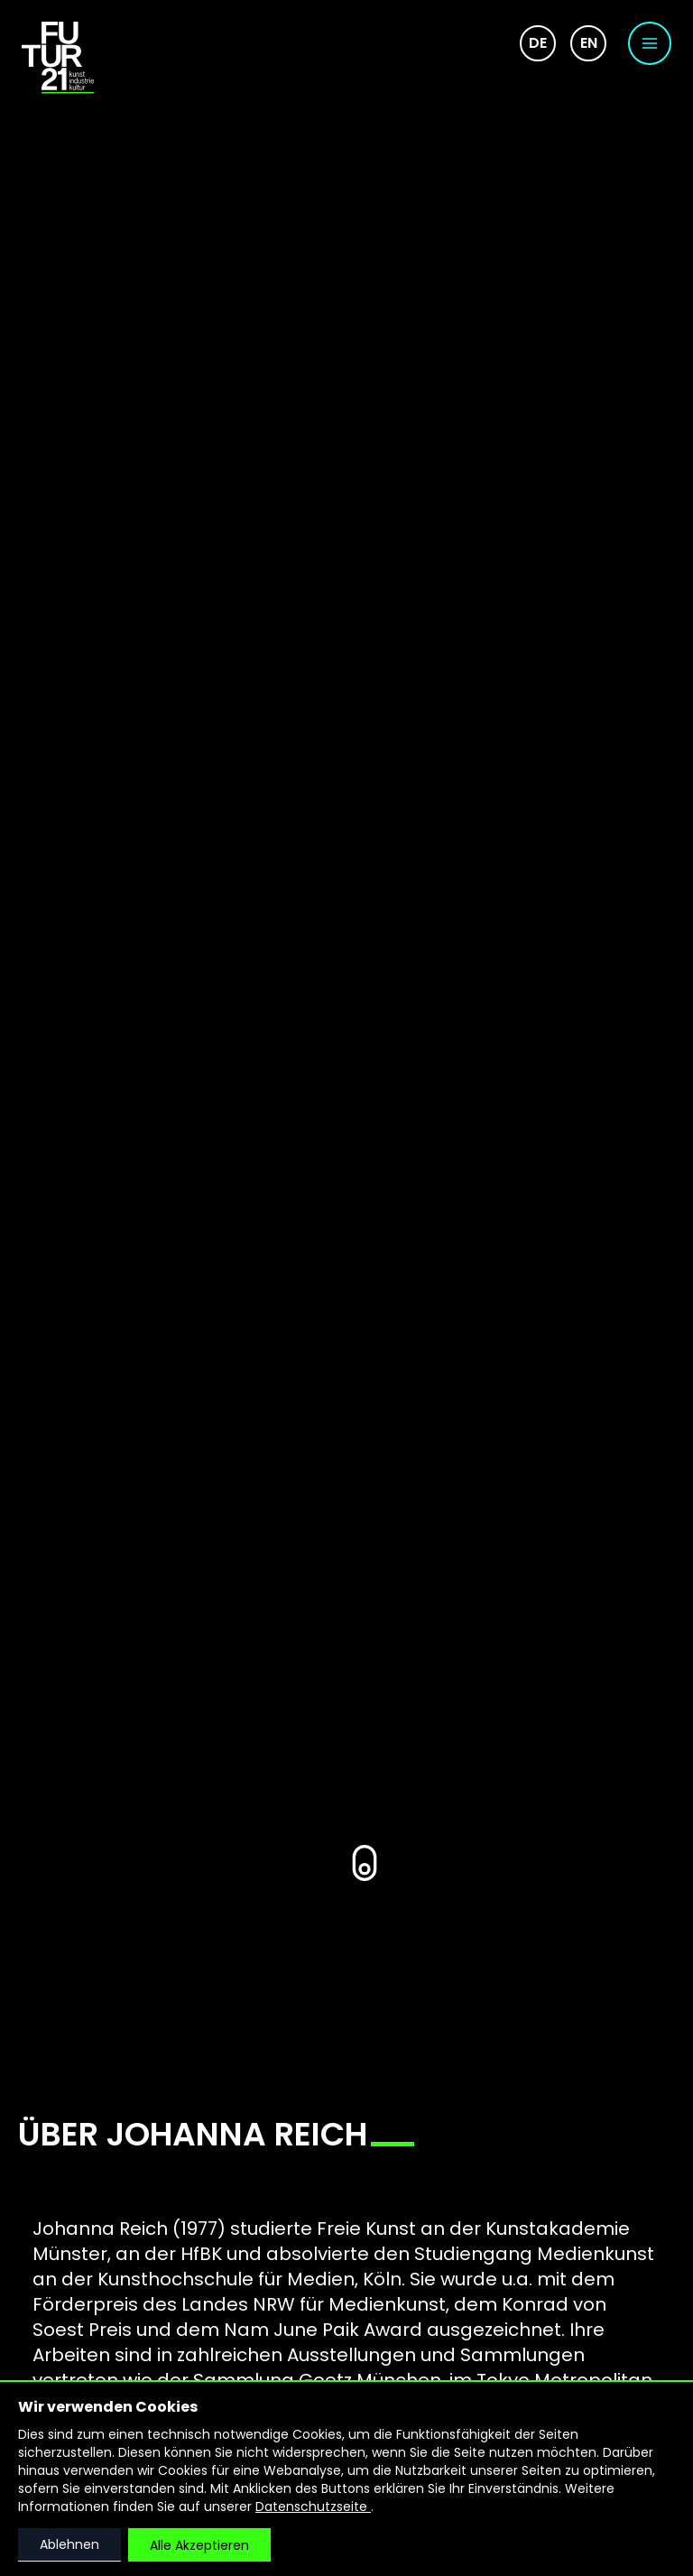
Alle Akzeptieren (199, 2545)
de (538, 42)
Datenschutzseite (313, 2506)
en (588, 42)
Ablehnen (69, 2544)
